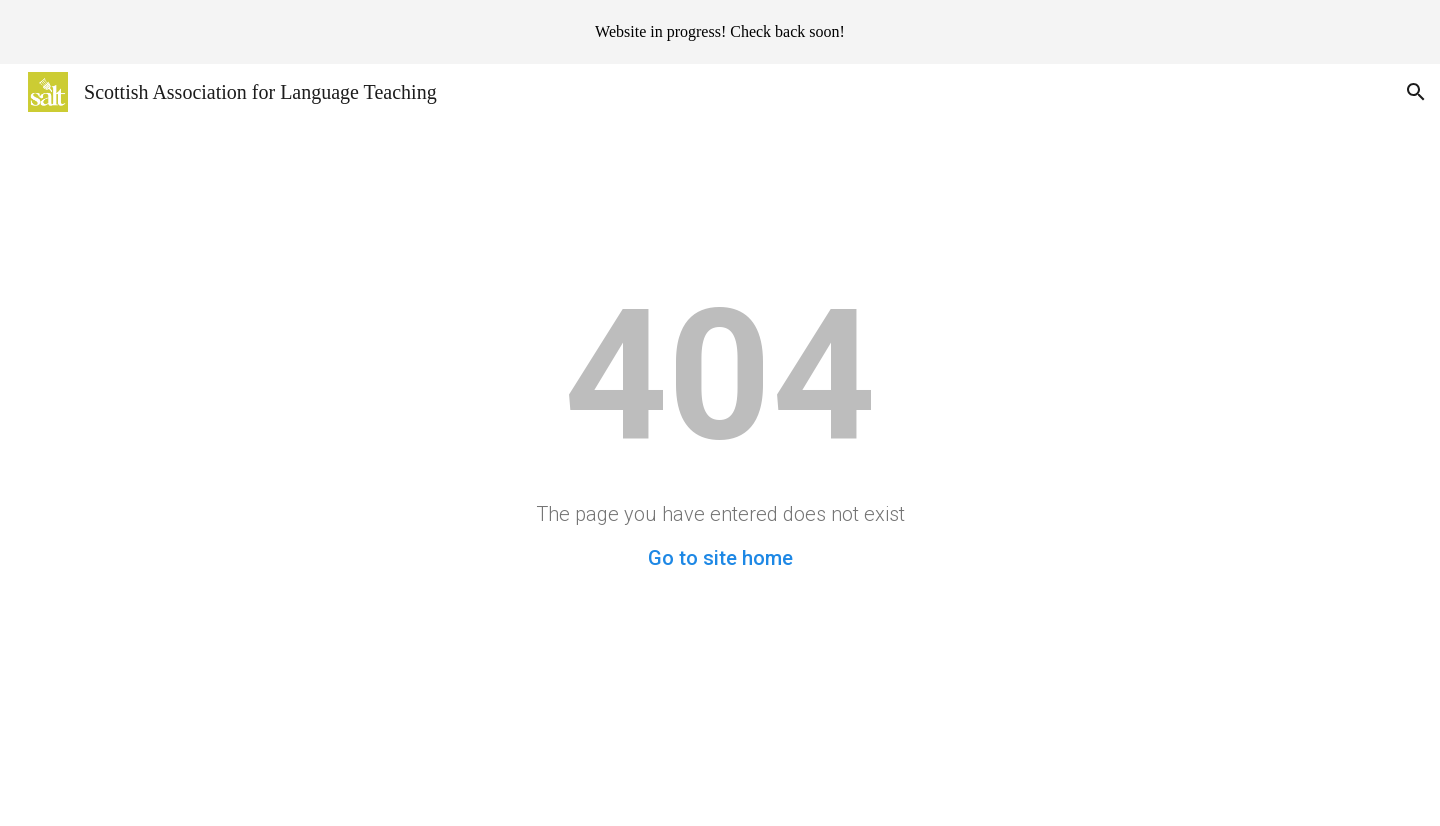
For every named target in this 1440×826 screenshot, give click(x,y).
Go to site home (720, 558)
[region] (720, 32)
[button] (1416, 92)
